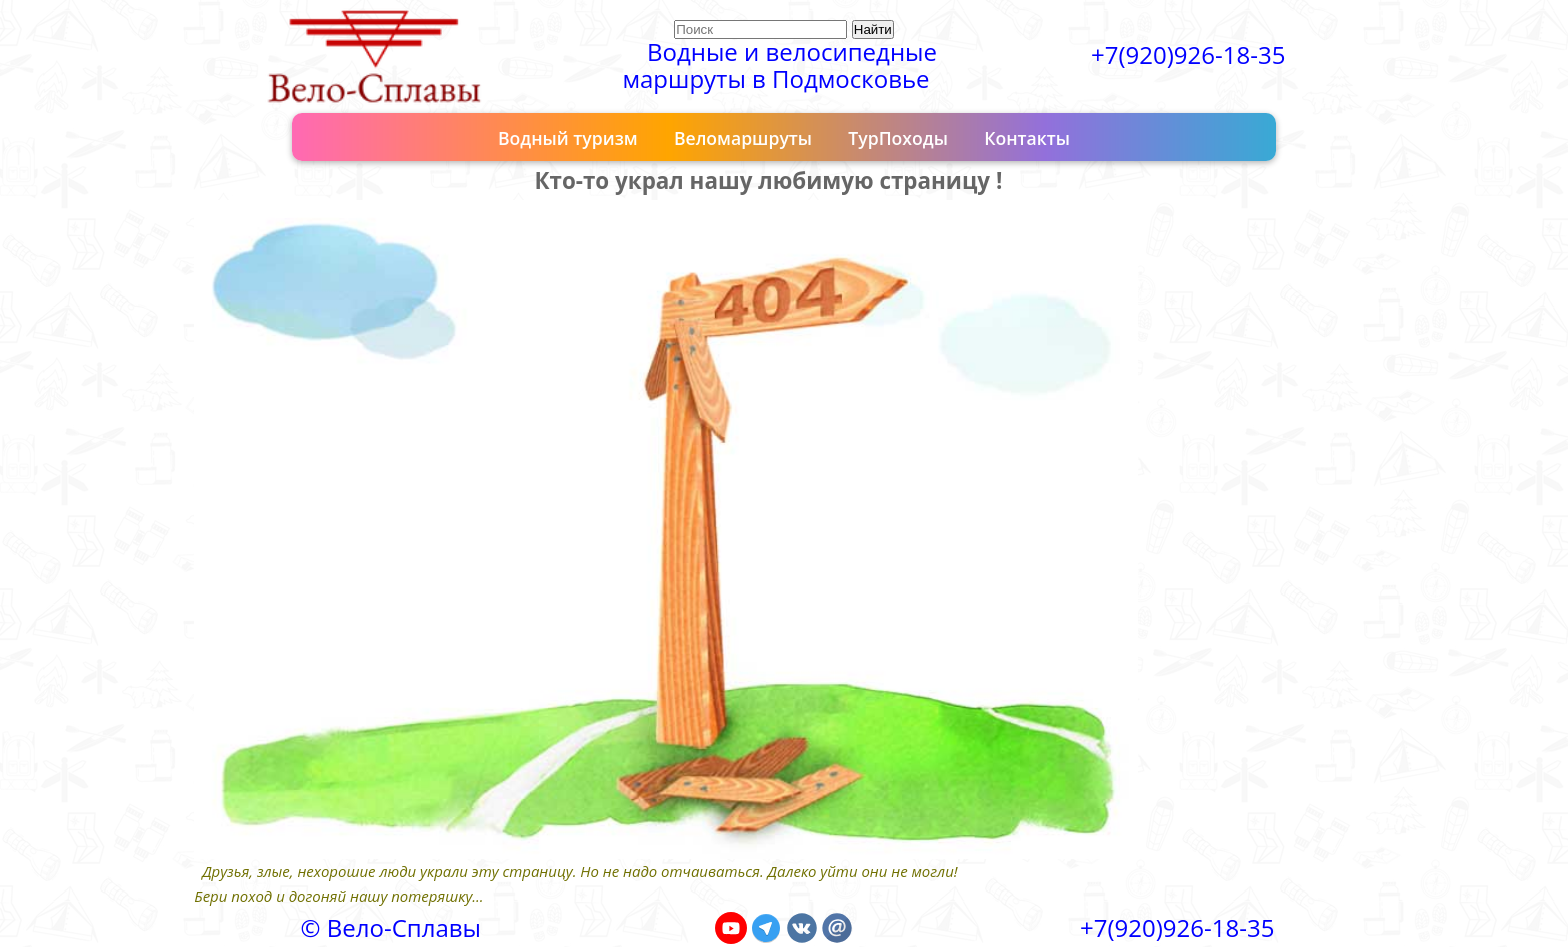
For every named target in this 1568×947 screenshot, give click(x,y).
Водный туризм (568, 138)
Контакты (1027, 138)
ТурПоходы (898, 138)
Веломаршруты (743, 138)
